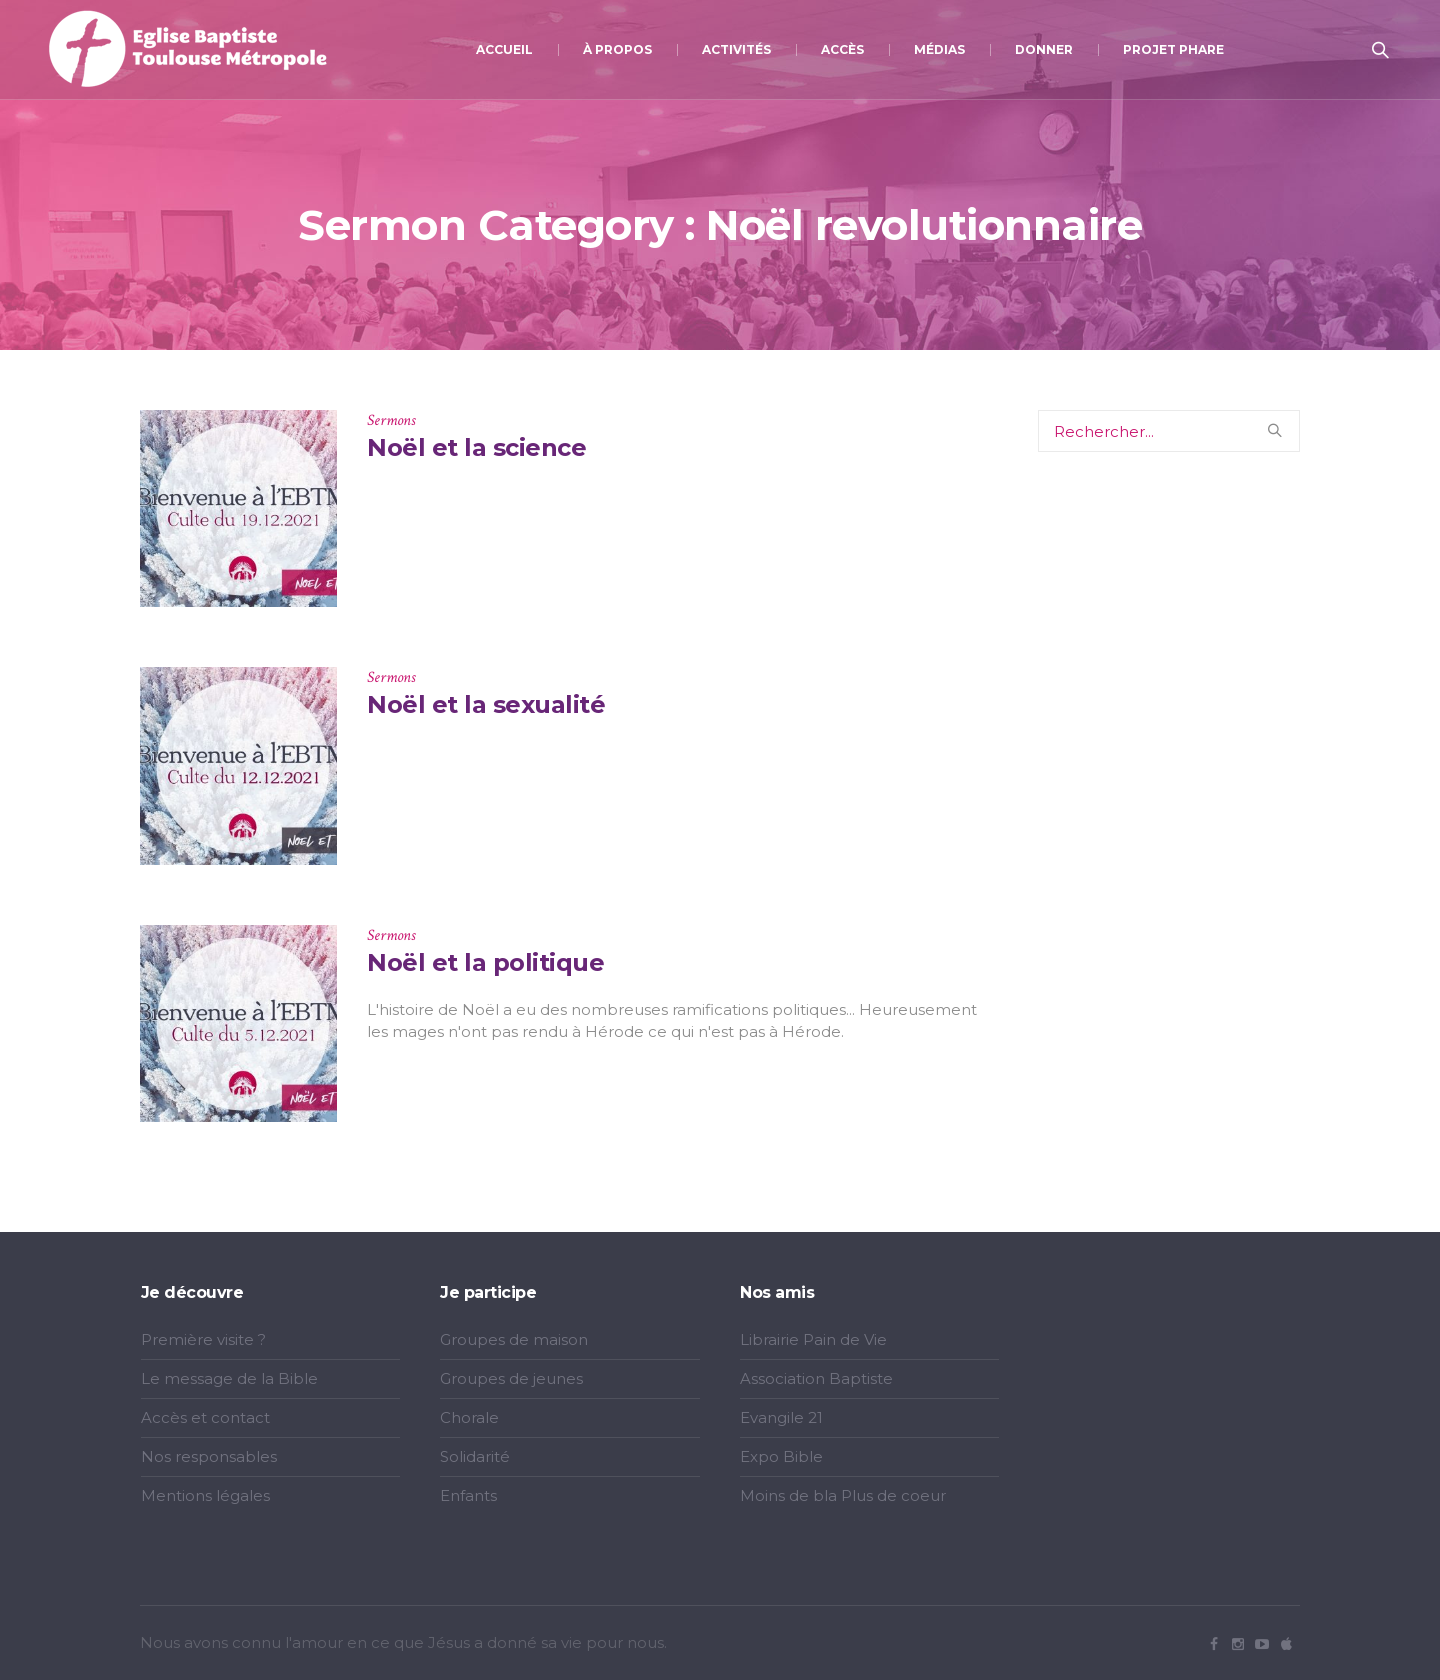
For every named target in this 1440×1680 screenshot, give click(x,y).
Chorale (469, 1417)
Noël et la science (476, 447)
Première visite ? (203, 1339)
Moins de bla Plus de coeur (843, 1495)
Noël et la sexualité (486, 704)
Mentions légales (205, 1495)
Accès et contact (205, 1417)
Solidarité (475, 1456)
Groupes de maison (514, 1339)
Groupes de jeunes (511, 1378)
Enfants (468, 1495)
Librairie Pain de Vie (813, 1339)
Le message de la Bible (229, 1378)
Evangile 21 (781, 1417)
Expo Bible (781, 1456)
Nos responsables (209, 1456)
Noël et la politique (485, 962)
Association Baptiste (816, 1378)
